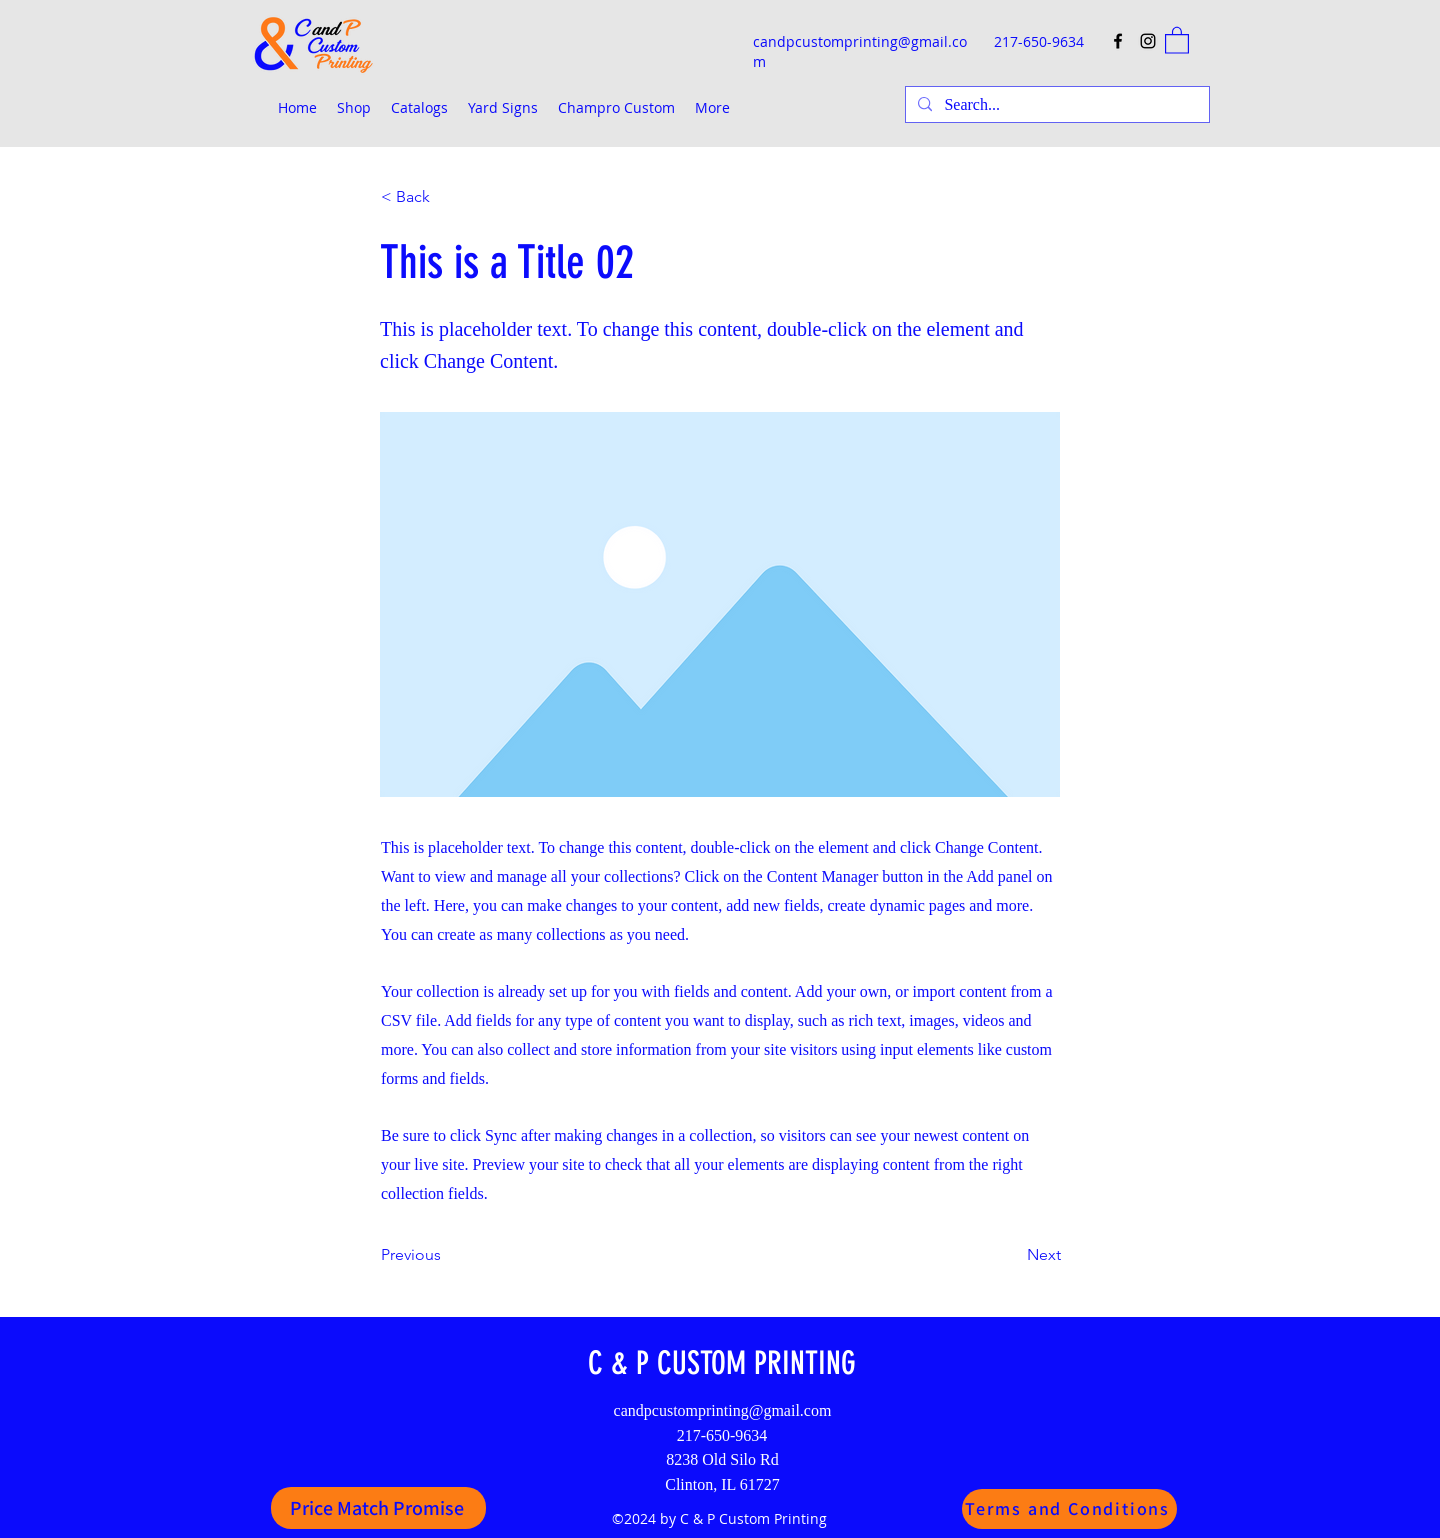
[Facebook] (1118, 41)
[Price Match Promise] (378, 1508)
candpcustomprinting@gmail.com (723, 1410)
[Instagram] (1148, 41)
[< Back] (447, 197)
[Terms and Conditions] (1069, 1509)
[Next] (1011, 1255)
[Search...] (1055, 105)
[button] (1177, 39)
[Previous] (447, 1255)
